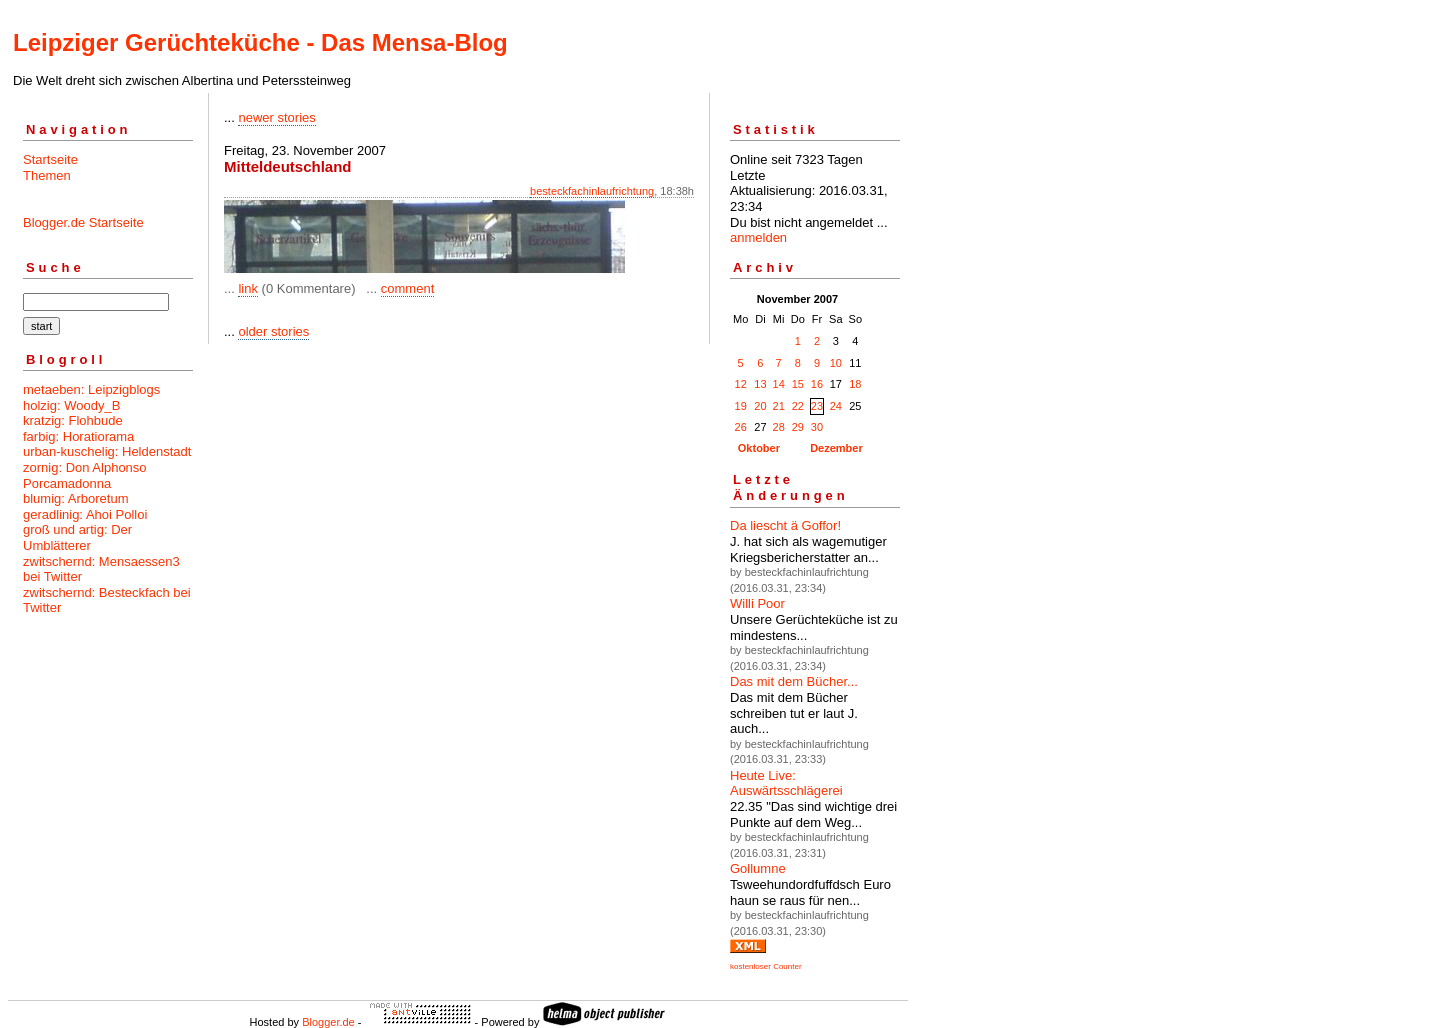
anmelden (758, 237)
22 (798, 406)
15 (798, 384)
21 (779, 406)
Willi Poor (757, 603)
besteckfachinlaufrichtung (592, 191)
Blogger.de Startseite (83, 222)
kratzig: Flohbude (73, 420)
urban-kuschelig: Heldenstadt (107, 451)
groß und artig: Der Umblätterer (77, 537)
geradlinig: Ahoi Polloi (85, 514)
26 (741, 427)
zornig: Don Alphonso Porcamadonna (85, 475)
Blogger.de (328, 1022)
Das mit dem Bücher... (794, 681)
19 (741, 406)
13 (760, 384)
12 (741, 384)
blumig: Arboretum (76, 498)
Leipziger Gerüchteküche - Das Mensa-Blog (260, 42)
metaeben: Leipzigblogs (91, 389)
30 (817, 427)
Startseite (50, 159)
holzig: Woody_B (71, 405)
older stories (273, 331)
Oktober (759, 448)
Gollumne (758, 868)
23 (817, 406)
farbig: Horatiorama (78, 436)
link (248, 288)
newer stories (276, 117)
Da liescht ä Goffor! (785, 525)
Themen (47, 175)
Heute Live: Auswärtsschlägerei (786, 783)
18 (855, 384)
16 (817, 384)
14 (779, 384)
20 (760, 406)
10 (836, 363)
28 (779, 427)
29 (798, 427)
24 (836, 406)
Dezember (836, 448)
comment (407, 288)
